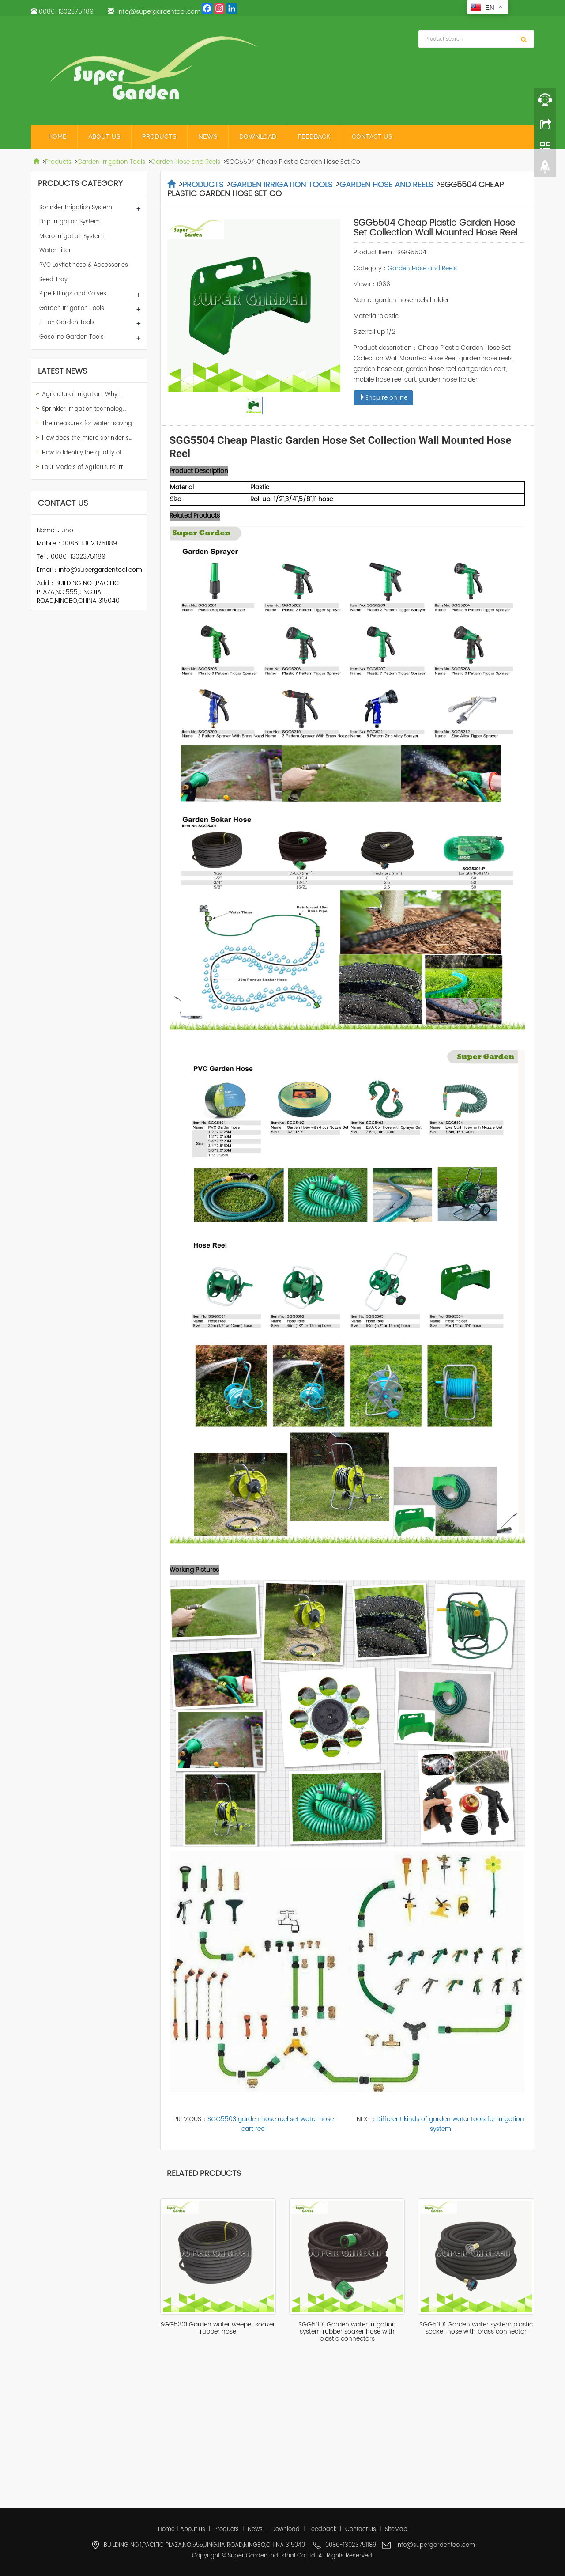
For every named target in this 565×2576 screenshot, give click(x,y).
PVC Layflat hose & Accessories (83, 265)
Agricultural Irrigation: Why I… (83, 394)
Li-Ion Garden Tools (66, 322)
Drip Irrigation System (69, 222)
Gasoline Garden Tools (71, 337)
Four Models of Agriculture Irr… (84, 467)
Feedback (314, 136)
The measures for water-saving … (89, 423)
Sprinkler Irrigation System (75, 207)
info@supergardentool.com (159, 12)
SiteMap (396, 2529)
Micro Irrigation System (71, 236)
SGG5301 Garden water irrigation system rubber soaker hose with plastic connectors (347, 2331)
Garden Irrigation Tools (111, 162)
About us (104, 136)
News (208, 136)
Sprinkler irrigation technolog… (84, 409)
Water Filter (55, 250)
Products (159, 136)
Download (257, 136)
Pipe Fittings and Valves (72, 294)
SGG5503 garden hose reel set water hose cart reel (270, 2124)
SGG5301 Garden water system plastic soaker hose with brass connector (476, 2328)
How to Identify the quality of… (83, 453)
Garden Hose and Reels (185, 162)
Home (57, 136)
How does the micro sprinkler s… (87, 438)
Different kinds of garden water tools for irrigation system (450, 2124)
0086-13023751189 (66, 12)
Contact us (372, 136)
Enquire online (383, 398)
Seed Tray (53, 279)
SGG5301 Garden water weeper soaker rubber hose (218, 2328)
